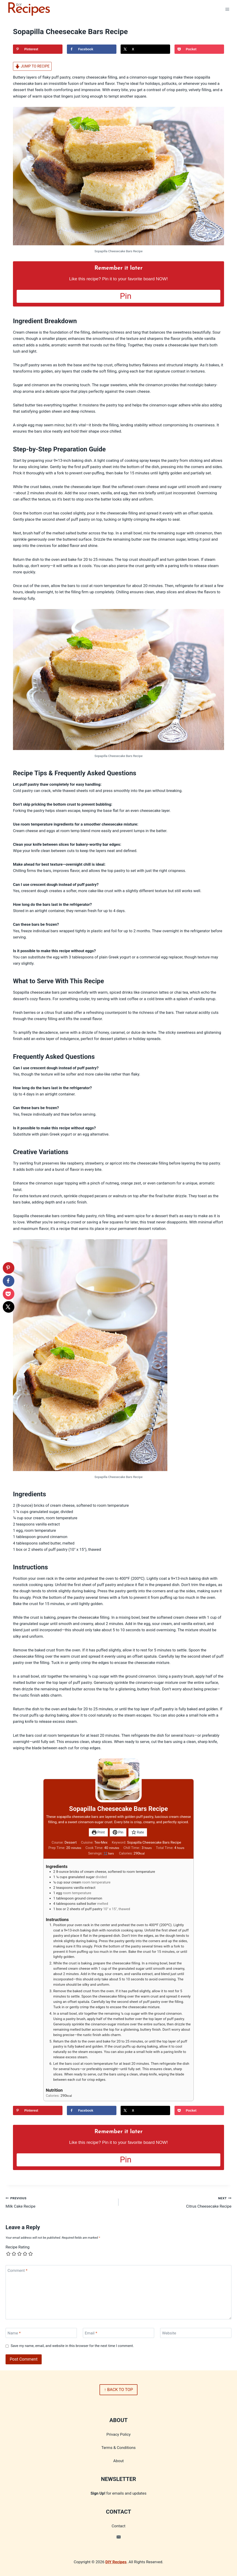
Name (14, 2333)
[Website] (195, 2333)
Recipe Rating (18, 2247)
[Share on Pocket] (199, 49)
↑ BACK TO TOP (118, 2389)
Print (98, 1832)
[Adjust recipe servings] (105, 1853)
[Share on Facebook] (91, 49)
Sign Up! (97, 2493)
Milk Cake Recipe (60, 2202)
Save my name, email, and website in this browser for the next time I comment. (72, 2346)
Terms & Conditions (118, 2447)
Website (169, 2333)
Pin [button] (118, 1832)
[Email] (118, 2333)
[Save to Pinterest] (37, 49)
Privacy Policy (118, 2434)
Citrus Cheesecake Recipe (176, 2202)
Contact (118, 2526)
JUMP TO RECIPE (32, 66)
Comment (18, 2270)
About (118, 2460)
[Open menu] (227, 9)
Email (91, 2333)
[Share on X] (145, 49)
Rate (137, 1832)
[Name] (41, 2333)
